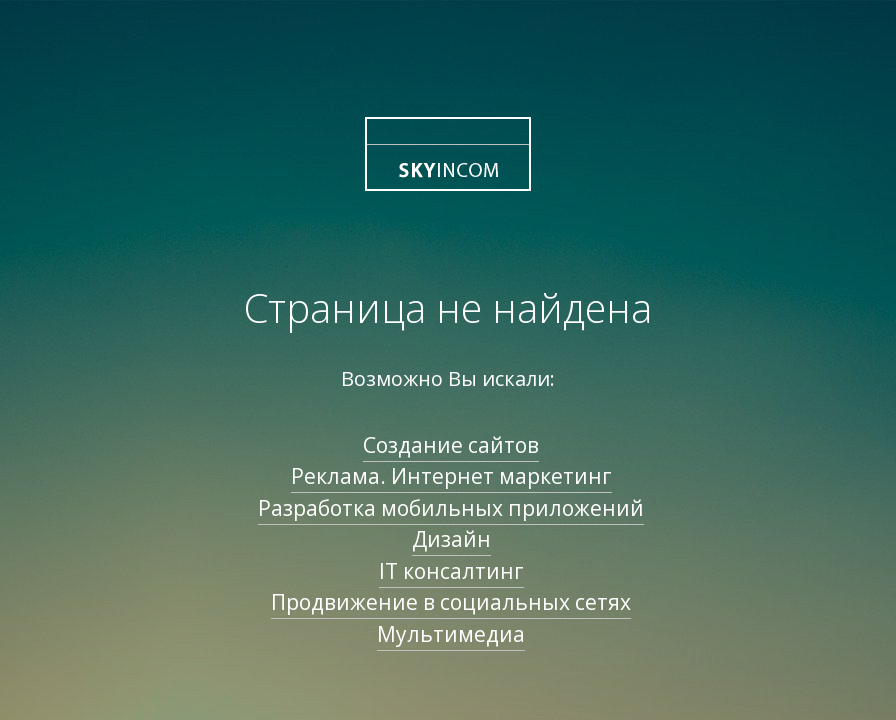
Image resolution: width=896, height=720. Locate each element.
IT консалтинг (451, 571)
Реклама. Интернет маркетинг (451, 476)
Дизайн (451, 539)
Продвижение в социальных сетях (451, 602)
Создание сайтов (451, 445)
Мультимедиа (451, 634)
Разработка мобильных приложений (451, 508)
